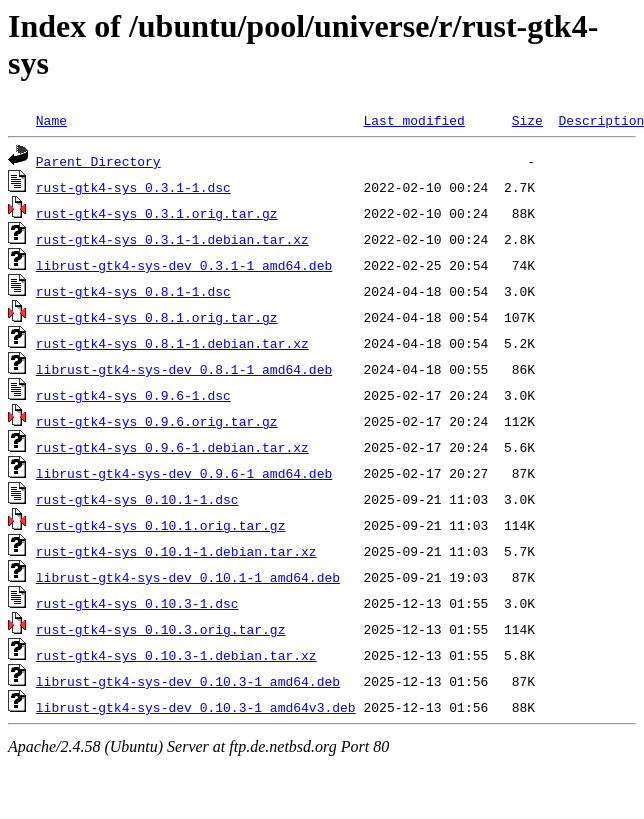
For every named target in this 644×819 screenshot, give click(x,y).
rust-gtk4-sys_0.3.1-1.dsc (133, 187)
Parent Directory (98, 161)
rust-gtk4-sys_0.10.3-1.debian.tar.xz (176, 655)
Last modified (413, 120)
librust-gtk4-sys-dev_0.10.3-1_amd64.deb (188, 681)
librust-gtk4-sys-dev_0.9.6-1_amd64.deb (184, 473)
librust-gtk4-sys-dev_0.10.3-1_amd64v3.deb (196, 707)
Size (527, 120)
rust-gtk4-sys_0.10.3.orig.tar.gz (161, 629)
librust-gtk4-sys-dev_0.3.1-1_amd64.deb (184, 265)
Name (51, 120)
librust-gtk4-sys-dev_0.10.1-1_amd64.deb (188, 577)
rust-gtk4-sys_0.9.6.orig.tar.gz (157, 421)
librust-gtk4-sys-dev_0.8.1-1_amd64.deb (184, 369)
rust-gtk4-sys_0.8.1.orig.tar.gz (157, 317)
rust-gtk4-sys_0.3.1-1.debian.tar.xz (172, 239)
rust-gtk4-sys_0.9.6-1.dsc (133, 395)
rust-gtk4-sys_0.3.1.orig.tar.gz (157, 213)
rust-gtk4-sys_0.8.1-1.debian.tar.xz (172, 343)
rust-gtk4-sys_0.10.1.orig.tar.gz (161, 525)
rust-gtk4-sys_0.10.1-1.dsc (137, 499)
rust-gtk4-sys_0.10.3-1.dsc (137, 603)
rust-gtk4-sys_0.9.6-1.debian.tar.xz (172, 447)
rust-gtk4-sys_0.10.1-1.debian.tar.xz (176, 551)
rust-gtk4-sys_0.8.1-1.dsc (133, 291)
